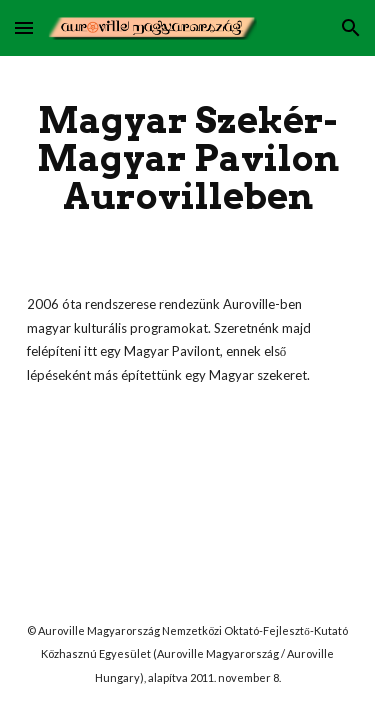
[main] (188, 158)
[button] (24, 27)
